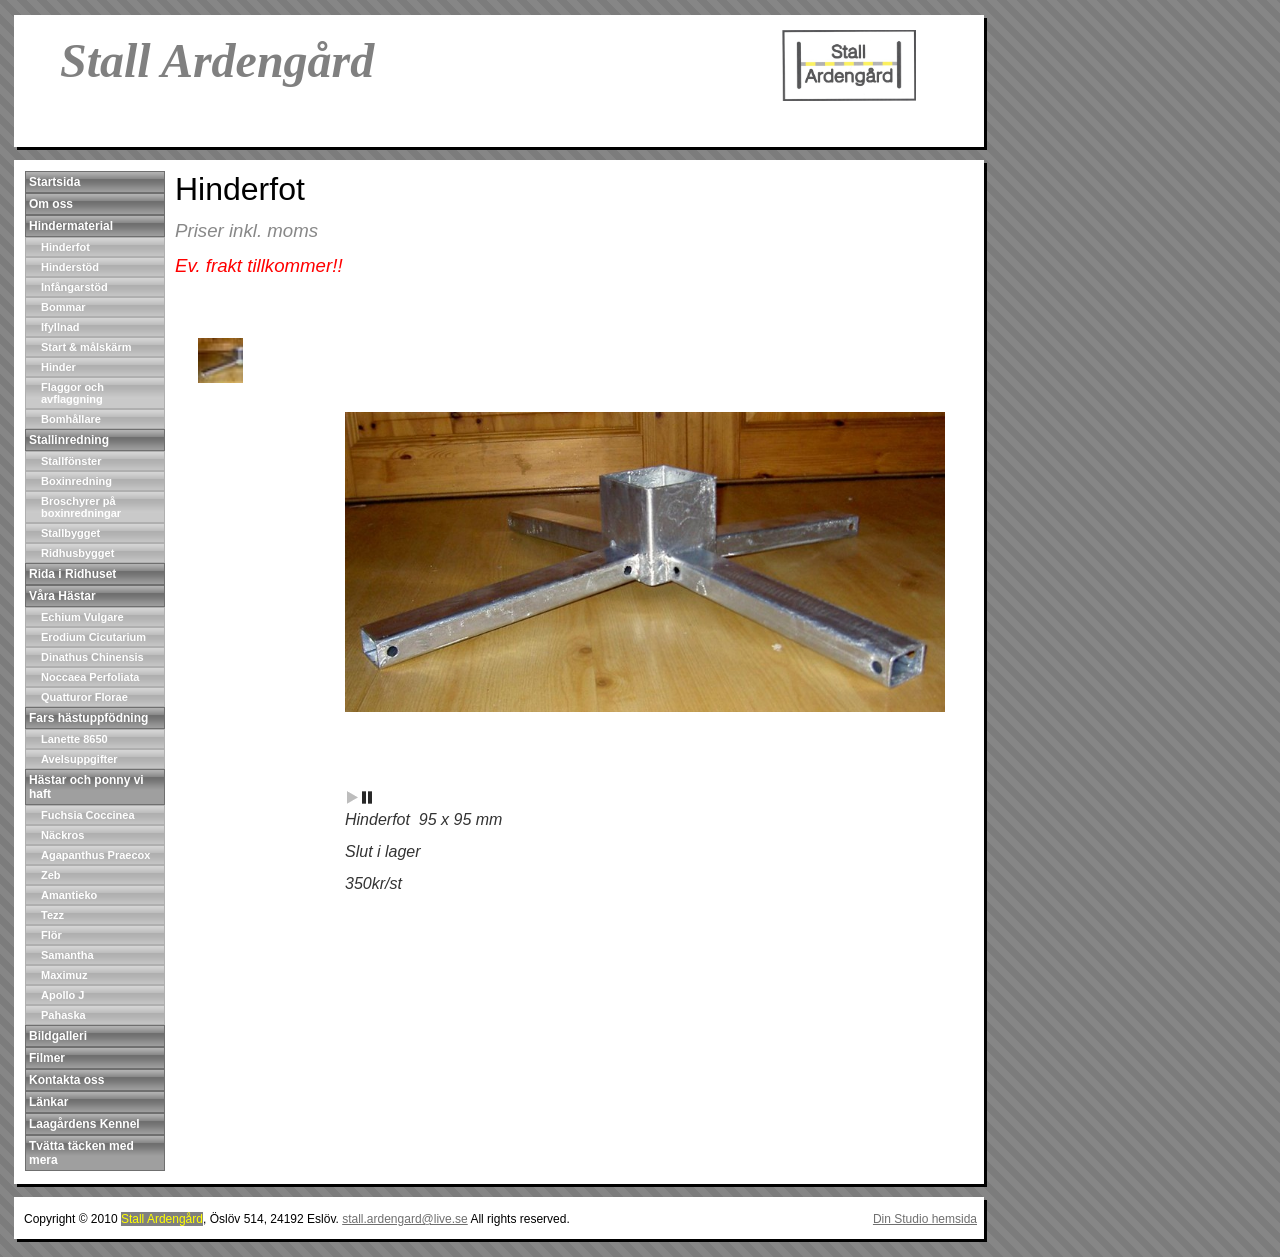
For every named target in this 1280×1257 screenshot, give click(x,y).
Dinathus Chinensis (92, 657)
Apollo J (62, 995)
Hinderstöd (70, 267)
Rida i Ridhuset (72, 574)
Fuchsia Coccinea (88, 815)
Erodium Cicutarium (93, 637)
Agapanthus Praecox (95, 855)
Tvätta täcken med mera (81, 1153)
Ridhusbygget (77, 553)
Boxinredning (76, 481)
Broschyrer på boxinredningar (81, 507)
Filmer (47, 1058)
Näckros (62, 835)
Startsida (54, 182)
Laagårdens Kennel (84, 1124)
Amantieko (69, 895)
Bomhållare (71, 419)
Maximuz (64, 975)
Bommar (63, 307)
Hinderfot (65, 247)
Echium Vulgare (82, 617)
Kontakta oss (66, 1080)
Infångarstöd (74, 287)
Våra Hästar (62, 596)
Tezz (52, 915)
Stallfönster (71, 461)
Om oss (51, 204)
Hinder (58, 367)
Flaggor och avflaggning (72, 393)
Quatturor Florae (84, 697)
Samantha (67, 955)
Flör (51, 935)
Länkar (48, 1102)
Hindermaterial (71, 226)
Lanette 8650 (74, 739)
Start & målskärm (86, 347)
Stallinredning (69, 440)
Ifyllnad (60, 327)
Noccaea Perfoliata (90, 677)
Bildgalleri (58, 1036)
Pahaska (63, 1015)
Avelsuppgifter (79, 759)
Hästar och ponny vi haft (86, 787)
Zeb (51, 875)
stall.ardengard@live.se (405, 1219)
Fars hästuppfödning (88, 718)
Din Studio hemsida (925, 1219)
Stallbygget (70, 533)
